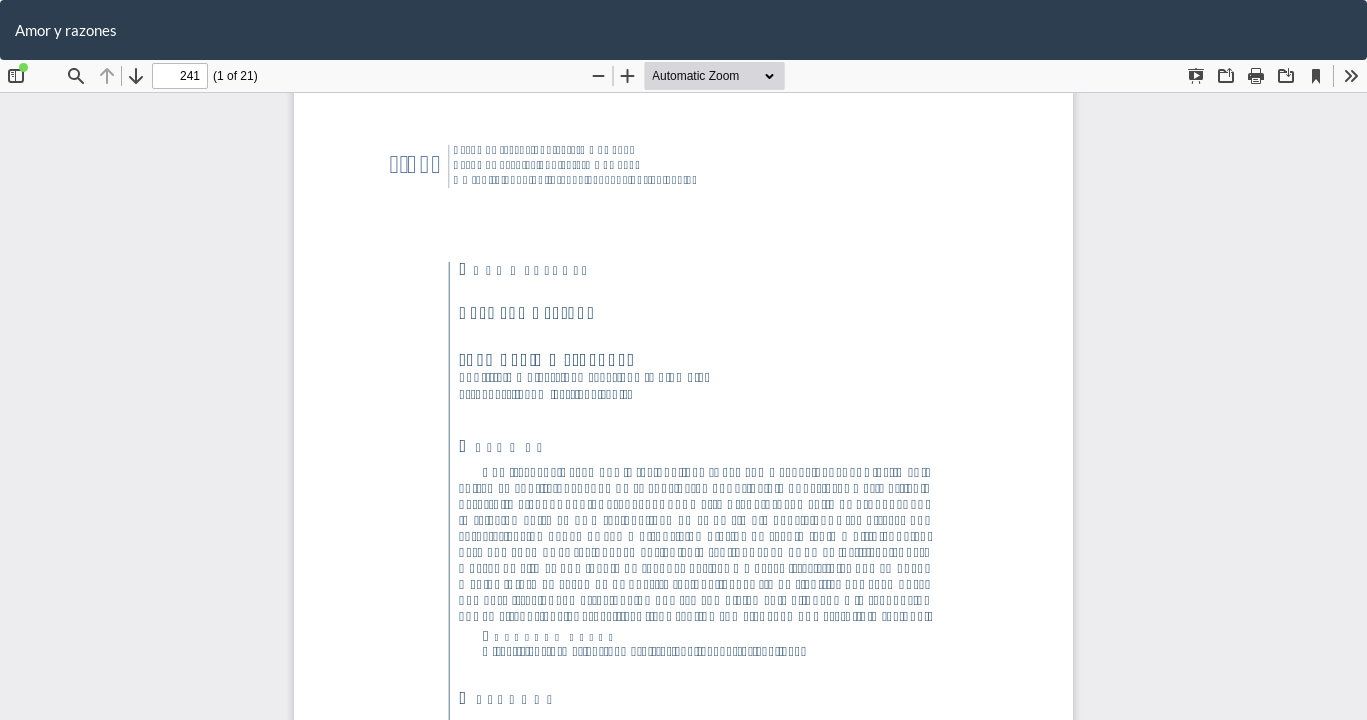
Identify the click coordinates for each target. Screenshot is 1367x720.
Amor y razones (66, 30)
